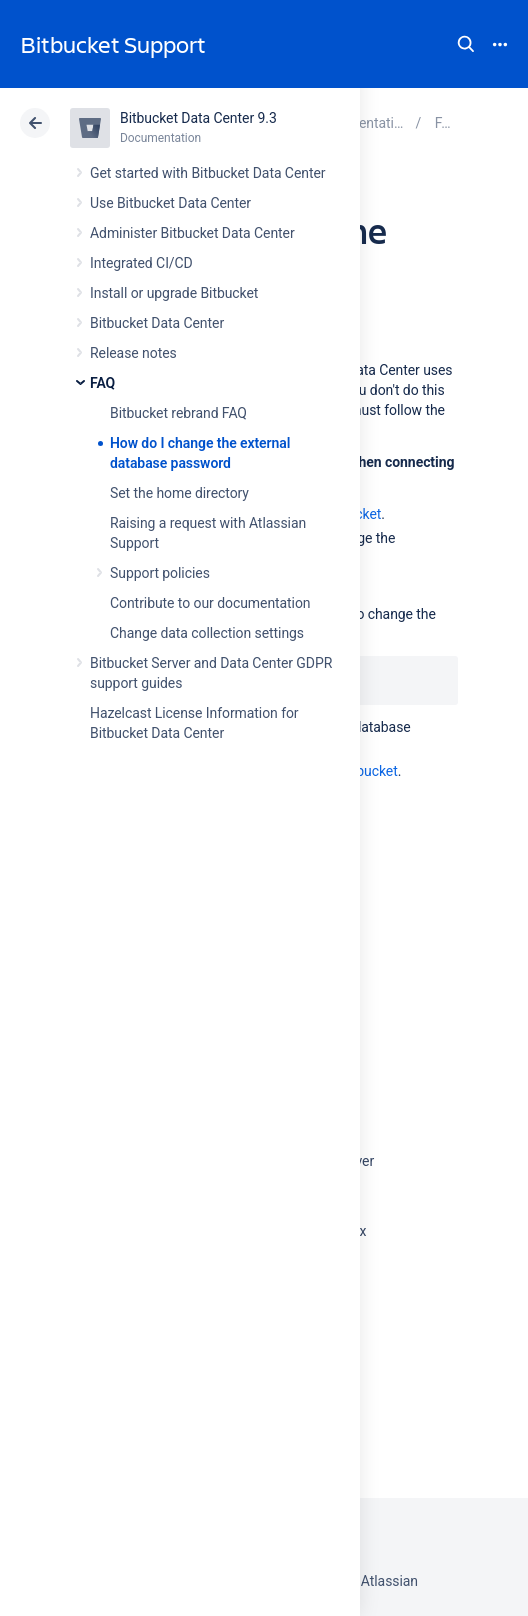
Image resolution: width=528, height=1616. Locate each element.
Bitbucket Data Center (157, 323)
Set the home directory (179, 493)
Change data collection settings (207, 633)
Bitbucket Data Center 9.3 (198, 118)
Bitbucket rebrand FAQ (178, 413)
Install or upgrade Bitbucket (174, 293)
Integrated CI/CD (141, 263)
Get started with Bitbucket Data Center (207, 173)
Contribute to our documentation (210, 603)
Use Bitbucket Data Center (170, 203)
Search (466, 44)
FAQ (102, 383)
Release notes (133, 353)
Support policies (160, 573)
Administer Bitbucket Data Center (192, 233)
